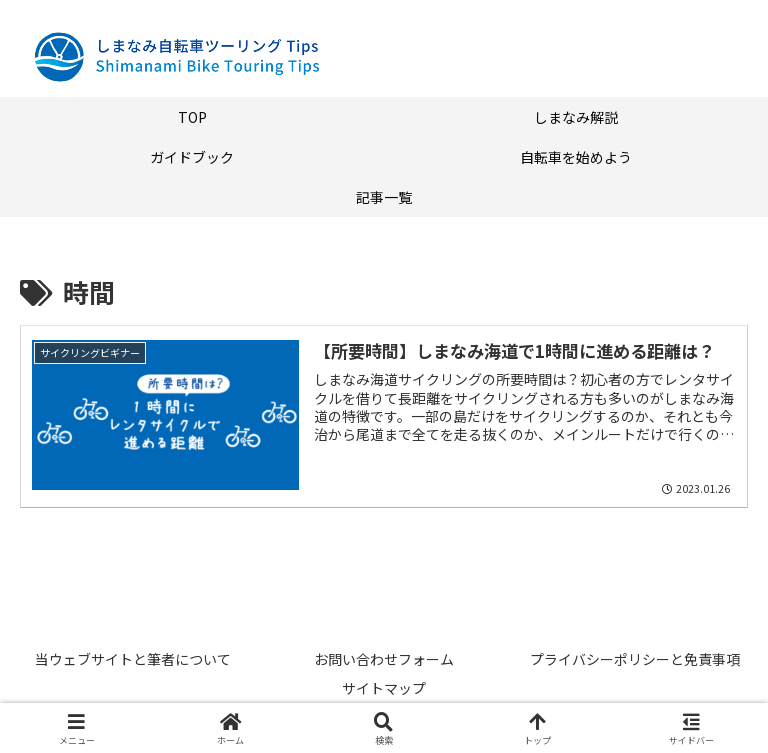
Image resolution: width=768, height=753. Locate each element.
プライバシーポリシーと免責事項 (635, 659)
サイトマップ (384, 688)
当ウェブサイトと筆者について (133, 659)
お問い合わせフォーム (384, 659)
